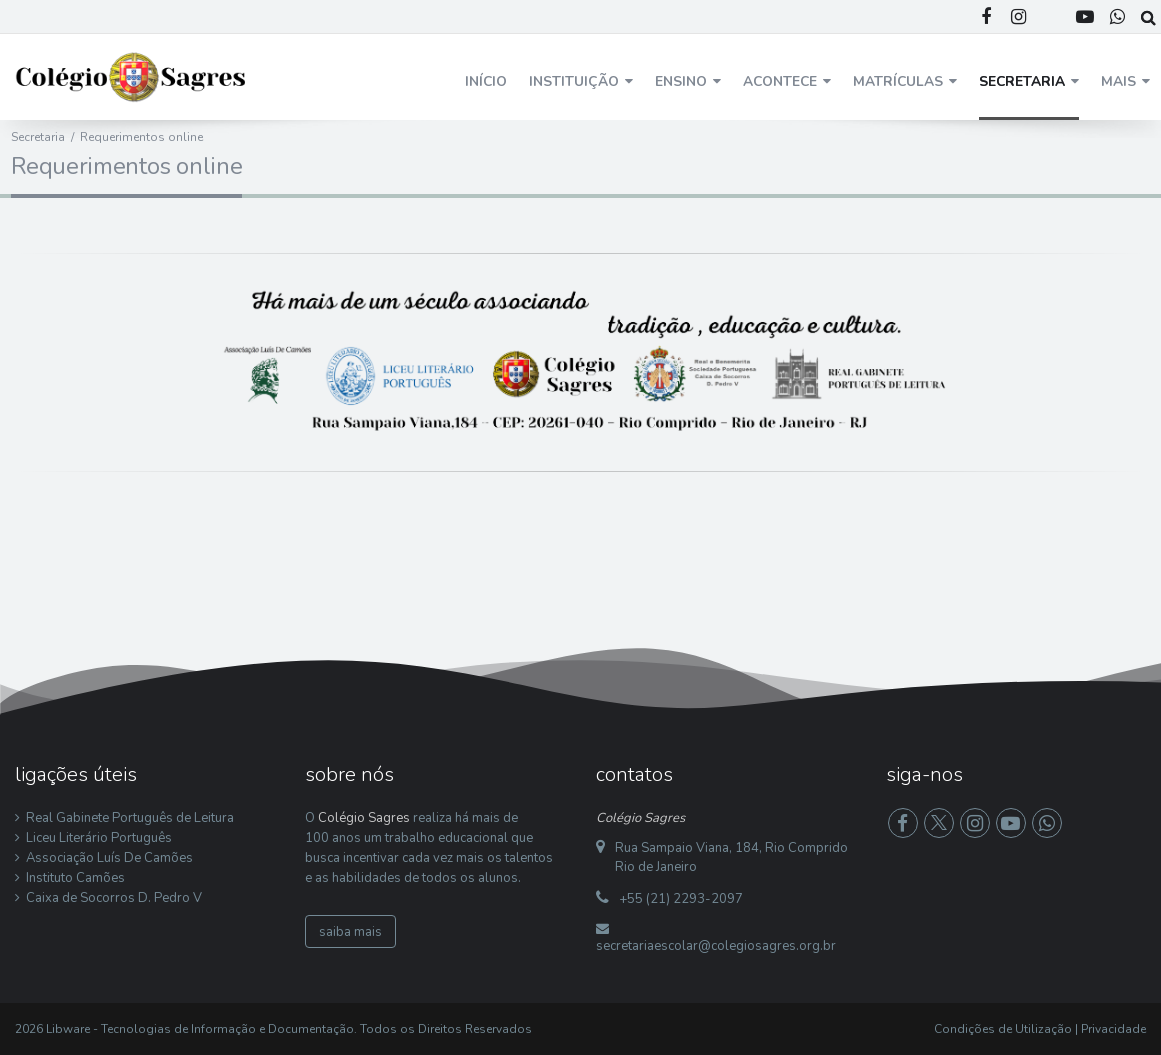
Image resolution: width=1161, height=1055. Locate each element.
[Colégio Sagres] (132, 76)
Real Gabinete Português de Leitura (130, 818)
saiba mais (350, 932)
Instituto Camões (75, 878)
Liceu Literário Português (99, 838)
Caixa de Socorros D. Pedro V (114, 898)
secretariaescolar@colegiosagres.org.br (716, 946)
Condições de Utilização (1003, 1029)
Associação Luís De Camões (109, 858)
